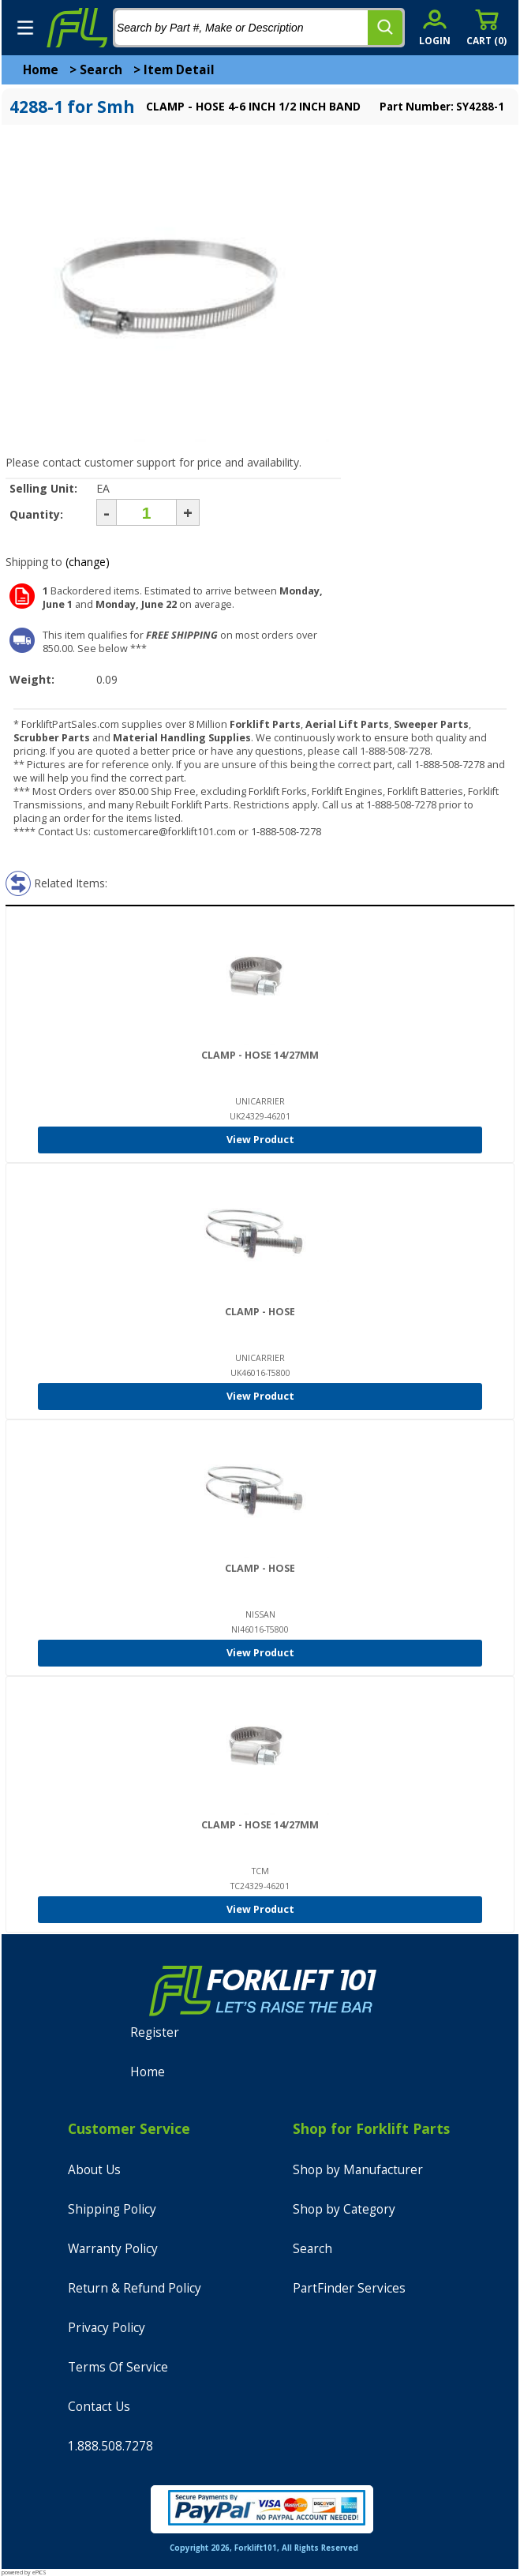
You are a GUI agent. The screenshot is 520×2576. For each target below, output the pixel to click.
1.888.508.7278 (110, 2446)
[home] (76, 27)
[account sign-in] (434, 27)
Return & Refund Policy (134, 2288)
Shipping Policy (112, 2209)
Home (40, 70)
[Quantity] (146, 512)
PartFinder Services (349, 2288)
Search (101, 70)
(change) (87, 561)
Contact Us (99, 2406)
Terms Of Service (118, 2367)
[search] (385, 27)
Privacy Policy (106, 2327)
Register (154, 2032)
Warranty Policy (113, 2248)
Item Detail (179, 70)
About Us (94, 2170)
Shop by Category (344, 2209)
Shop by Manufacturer (358, 2170)
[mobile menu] (25, 27)
